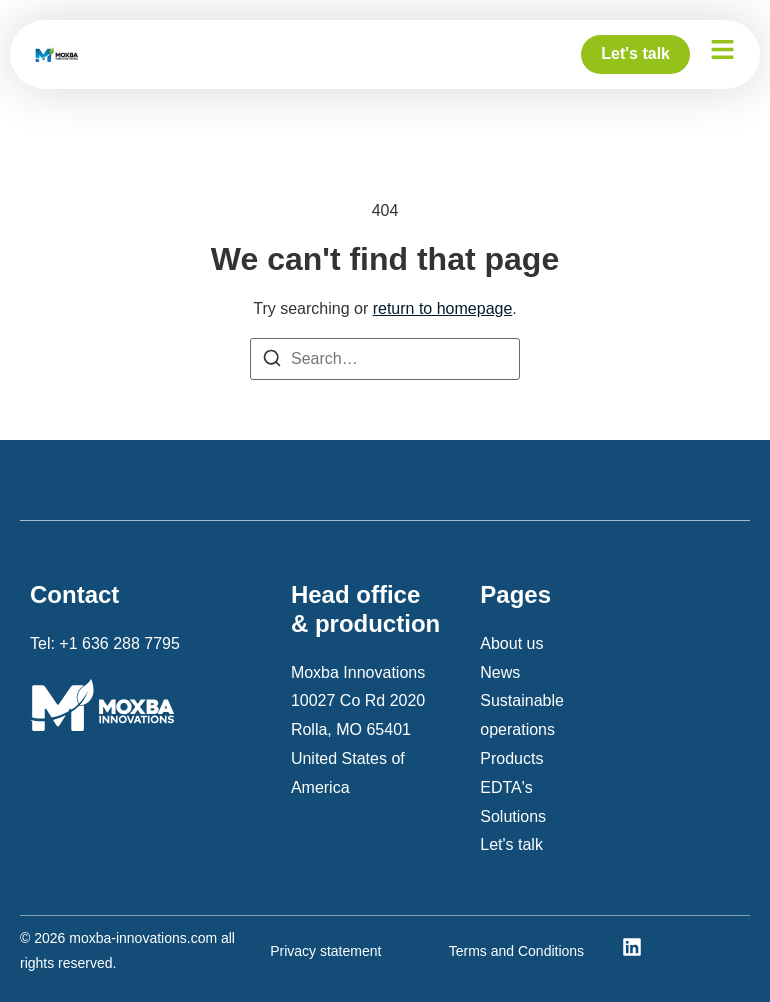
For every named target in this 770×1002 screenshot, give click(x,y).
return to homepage (443, 308)
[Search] (272, 363)
